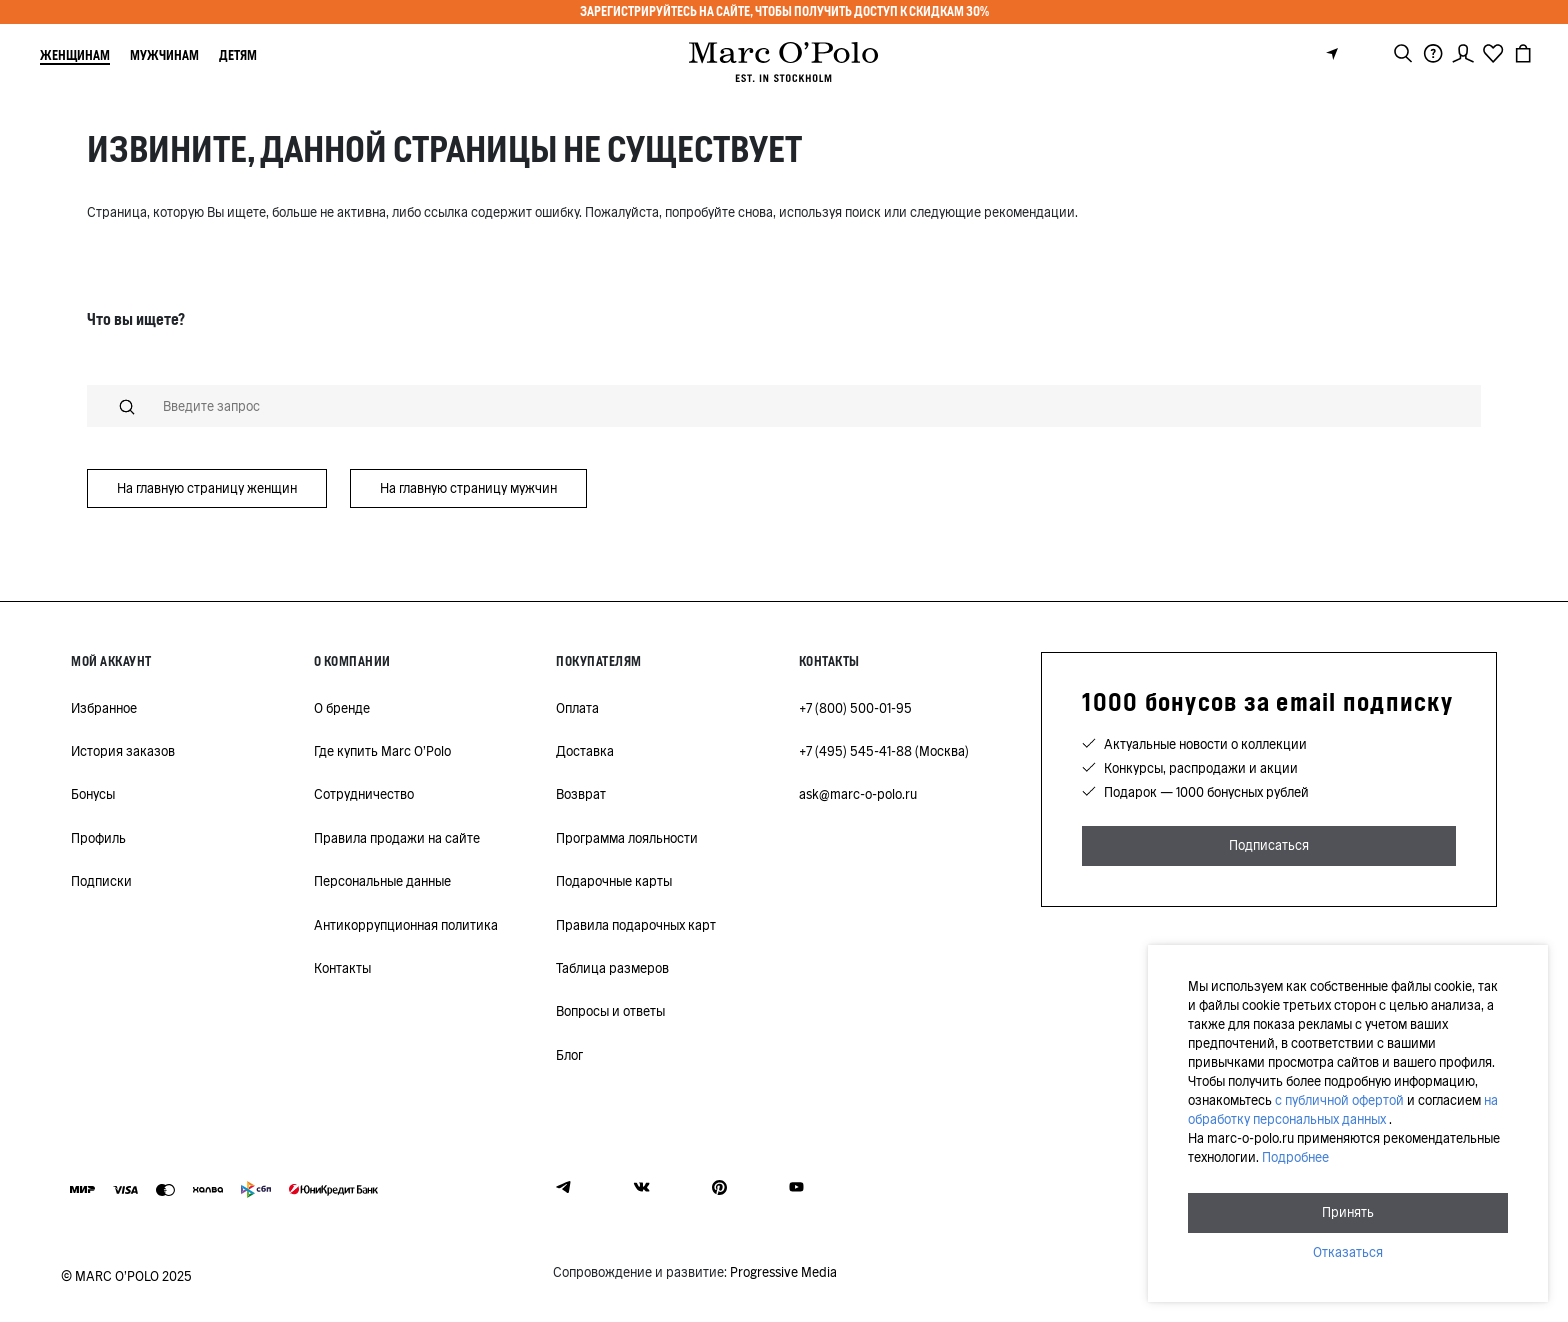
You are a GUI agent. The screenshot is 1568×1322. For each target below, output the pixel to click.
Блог (569, 1055)
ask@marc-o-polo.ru (858, 794)
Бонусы (93, 794)
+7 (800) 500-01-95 (855, 708)
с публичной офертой (1339, 1100)
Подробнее (1295, 1157)
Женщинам (75, 55)
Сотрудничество (364, 794)
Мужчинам (164, 55)
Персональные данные (382, 881)
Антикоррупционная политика (406, 925)
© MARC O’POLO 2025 (126, 1276)
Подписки (101, 881)
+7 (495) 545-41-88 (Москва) (884, 751)
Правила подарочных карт (636, 925)
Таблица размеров (612, 968)
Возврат (581, 794)
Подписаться (1269, 845)
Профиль (98, 838)
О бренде (342, 708)
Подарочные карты (614, 881)
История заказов (123, 751)
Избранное (104, 708)
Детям (238, 55)
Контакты (342, 968)
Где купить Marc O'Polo (382, 751)
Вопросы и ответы (610, 1011)
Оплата (577, 708)
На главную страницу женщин (207, 488)
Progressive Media (783, 1272)
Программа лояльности (627, 838)
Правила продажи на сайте (397, 838)
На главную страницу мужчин (468, 488)
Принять (1348, 1212)
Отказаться (1348, 1252)
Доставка (585, 751)
